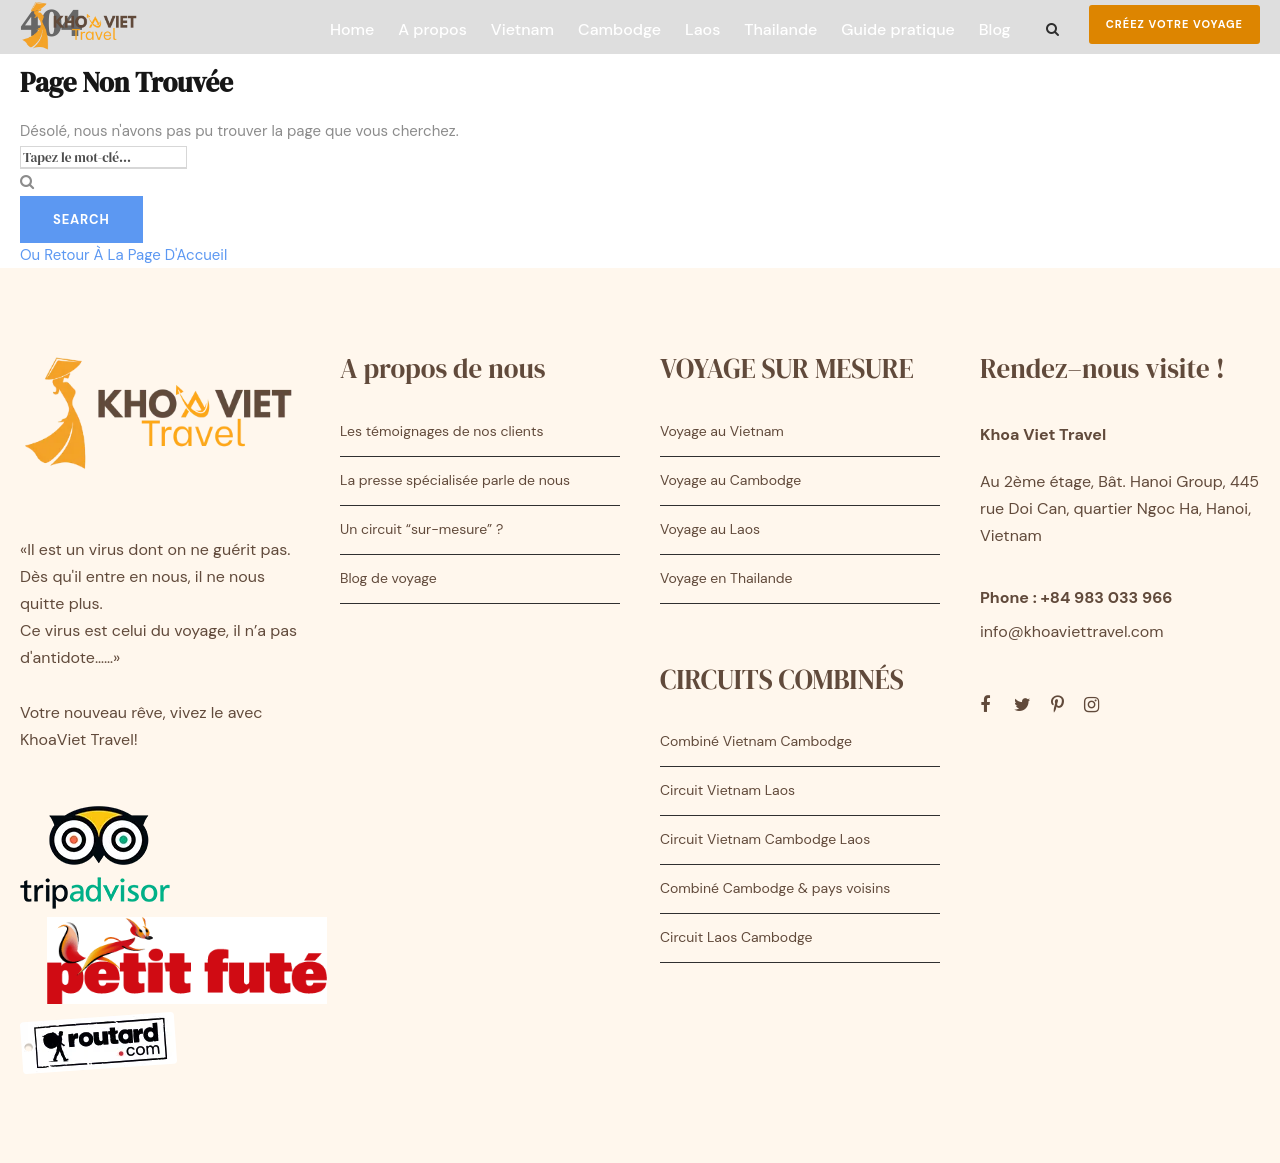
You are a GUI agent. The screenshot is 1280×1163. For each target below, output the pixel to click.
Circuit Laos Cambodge (736, 937)
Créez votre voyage (1174, 24)
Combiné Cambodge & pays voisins (775, 888)
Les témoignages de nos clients (441, 431)
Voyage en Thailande (726, 578)
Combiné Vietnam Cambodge (756, 741)
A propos (432, 29)
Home (352, 29)
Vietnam (522, 29)
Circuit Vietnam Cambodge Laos (765, 839)
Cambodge (619, 29)
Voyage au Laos (710, 529)
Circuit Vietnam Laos (727, 790)
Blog (995, 29)
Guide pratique (897, 29)
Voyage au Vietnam (722, 431)
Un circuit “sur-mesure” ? (421, 529)
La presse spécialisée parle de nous (455, 480)
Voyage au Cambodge (730, 480)
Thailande (780, 29)
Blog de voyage (388, 578)
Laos (702, 29)
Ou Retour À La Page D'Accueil (123, 255)
